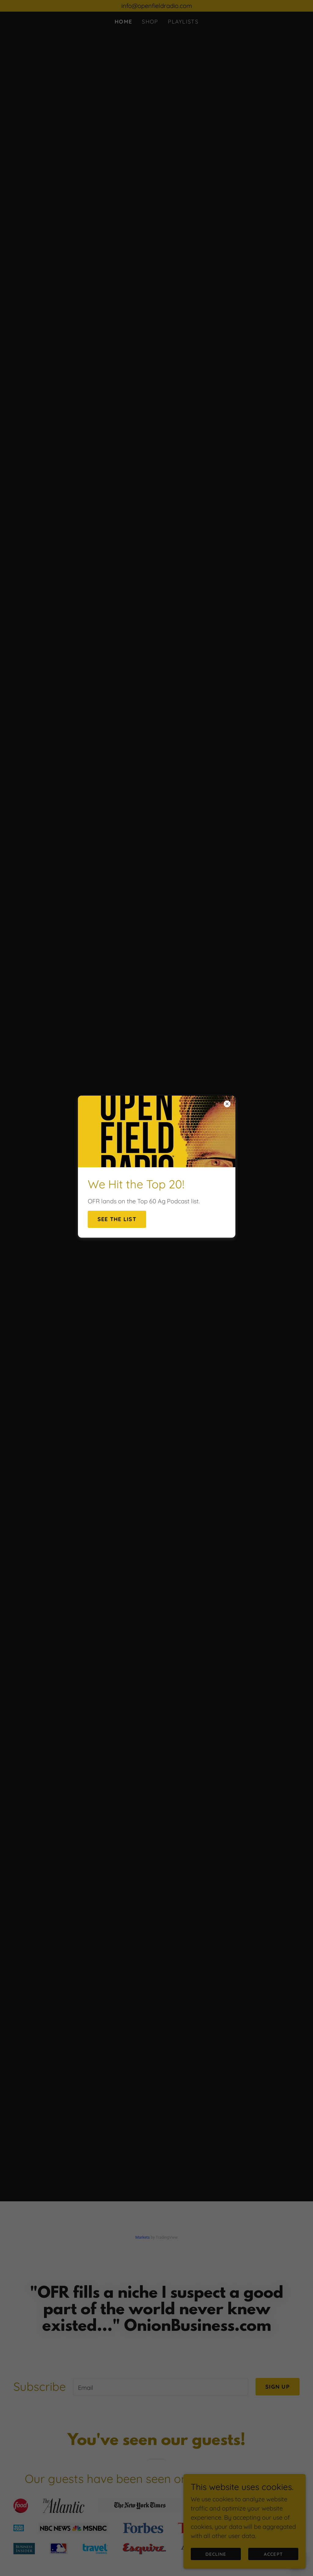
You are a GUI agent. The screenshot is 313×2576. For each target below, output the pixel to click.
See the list (117, 1219)
